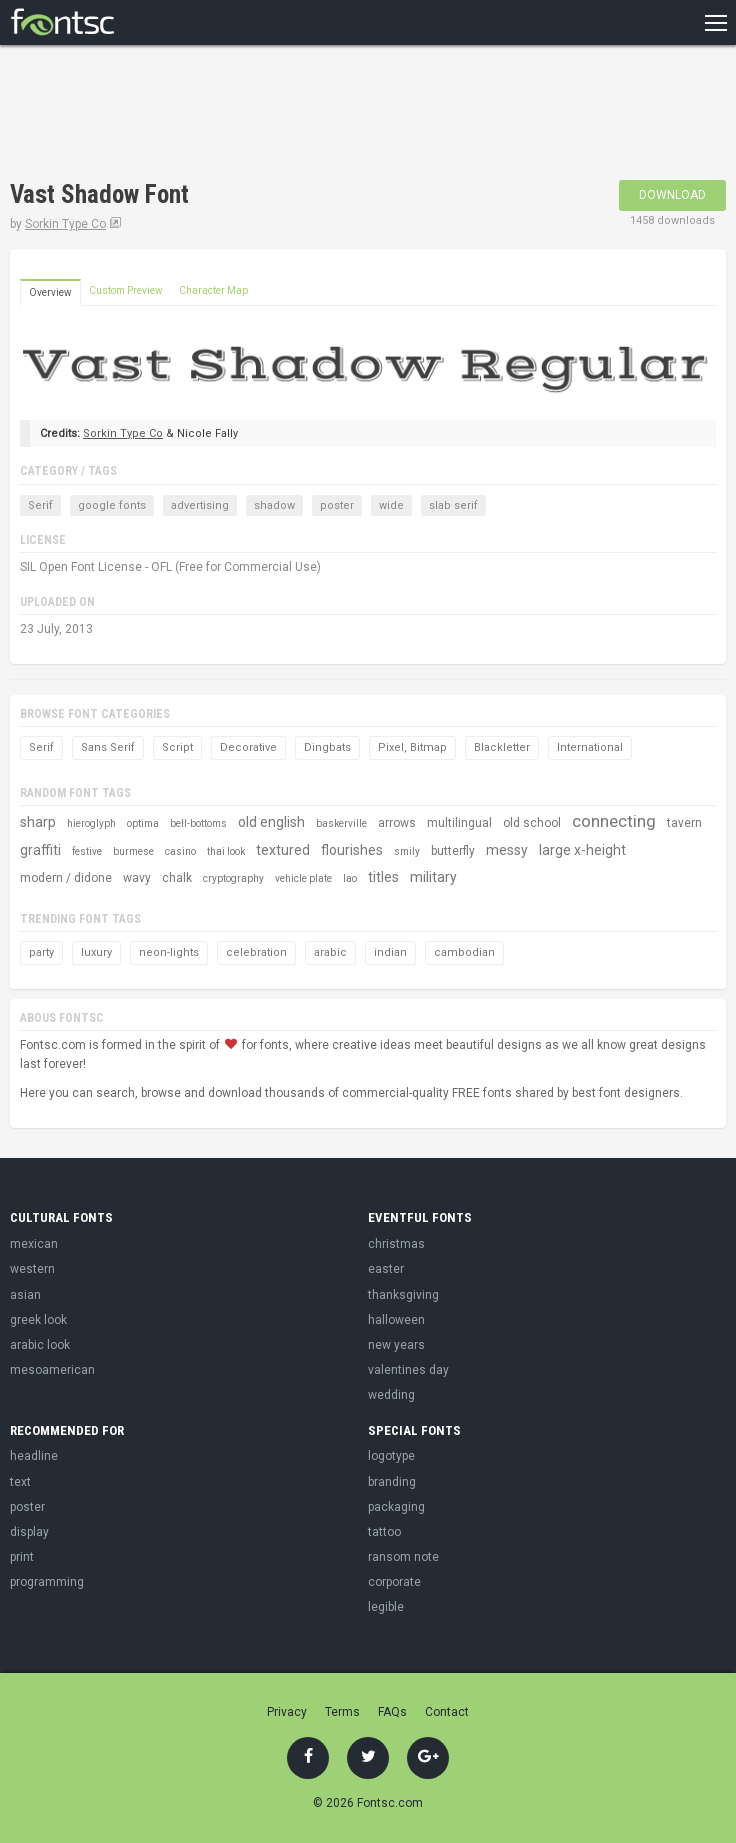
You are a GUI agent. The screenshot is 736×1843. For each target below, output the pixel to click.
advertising (200, 505)
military (433, 877)
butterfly (453, 851)
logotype (391, 1456)
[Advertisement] (244, 115)
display (29, 1532)
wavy (137, 878)
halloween (396, 1320)
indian (390, 952)
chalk (177, 878)
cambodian (464, 952)
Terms (342, 1712)
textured (283, 850)
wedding (391, 1395)
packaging (396, 1507)
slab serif (453, 505)
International (590, 747)
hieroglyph (91, 823)
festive (87, 851)
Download (672, 195)
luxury (96, 952)
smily (407, 851)
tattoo (384, 1532)
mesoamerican (52, 1370)
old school (532, 823)
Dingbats (327, 747)
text (20, 1482)
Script (177, 747)
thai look (226, 851)
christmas (396, 1244)
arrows (397, 823)
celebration (256, 952)
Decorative (248, 747)
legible (386, 1607)
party (41, 952)
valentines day (408, 1370)
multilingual (459, 823)
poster (337, 505)
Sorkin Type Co (65, 224)
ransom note (403, 1557)
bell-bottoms (198, 823)
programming (47, 1582)
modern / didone (66, 878)
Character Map (213, 290)
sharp (38, 822)
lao (350, 878)
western (32, 1269)
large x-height (582, 850)
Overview (50, 292)
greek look (38, 1320)
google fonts (112, 505)
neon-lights (169, 952)
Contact (447, 1712)
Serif (40, 505)
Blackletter (502, 747)
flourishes (352, 850)
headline (34, 1456)
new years (396, 1345)
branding (392, 1482)
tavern (684, 823)
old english (271, 822)
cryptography (233, 878)
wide (391, 505)
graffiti (40, 850)
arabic (330, 952)
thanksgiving (403, 1295)
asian (25, 1295)
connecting (614, 821)
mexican (34, 1244)
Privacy (287, 1712)
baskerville (341, 823)
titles (383, 877)
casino (180, 851)
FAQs (392, 1712)
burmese (133, 851)
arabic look (40, 1345)
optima (143, 823)
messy (507, 850)
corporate (394, 1582)
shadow (274, 505)
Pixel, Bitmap (412, 747)
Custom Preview (126, 290)
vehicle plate (303, 878)
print (22, 1557)
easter (386, 1269)
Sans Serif (108, 747)
